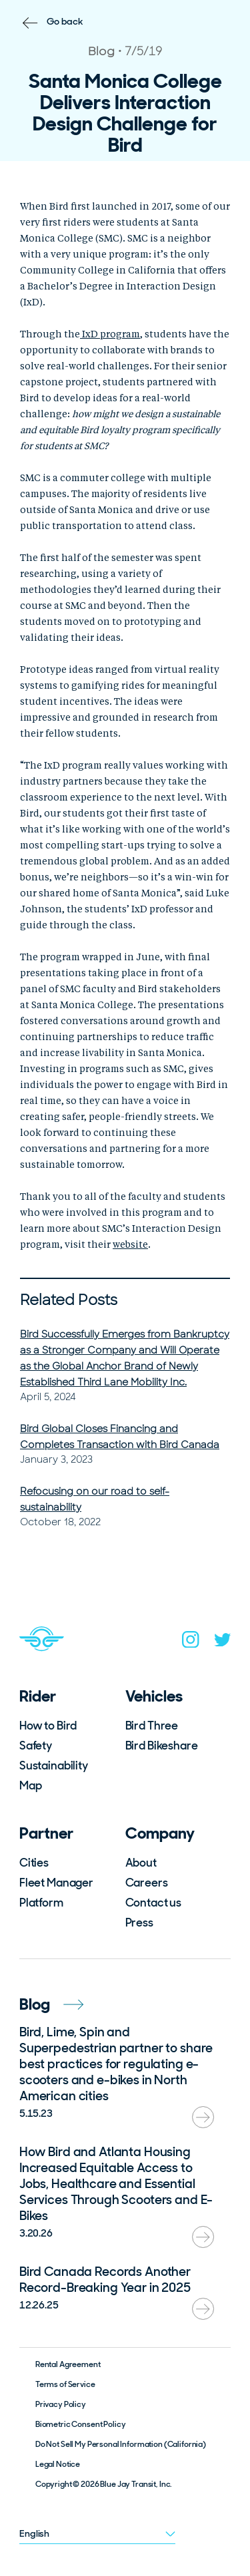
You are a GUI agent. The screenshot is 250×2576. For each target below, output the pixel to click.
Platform (41, 1902)
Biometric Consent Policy (80, 2424)
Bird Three (152, 1725)
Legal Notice (57, 2464)
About (141, 1862)
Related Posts (68, 1300)
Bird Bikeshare (161, 1745)
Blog (51, 2004)
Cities (34, 1862)
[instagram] (190, 1642)
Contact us (153, 1902)
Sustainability (53, 1765)
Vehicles (154, 1696)
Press (139, 1922)
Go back (65, 21)
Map (30, 1785)
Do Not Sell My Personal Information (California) (120, 2444)
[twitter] (222, 1642)
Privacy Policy (60, 2404)
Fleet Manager (56, 1882)
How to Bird (48, 1725)
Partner (46, 1833)
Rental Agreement (68, 2364)
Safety (35, 1745)
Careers (146, 1882)
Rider (37, 1696)
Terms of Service (65, 2384)
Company (160, 1833)
